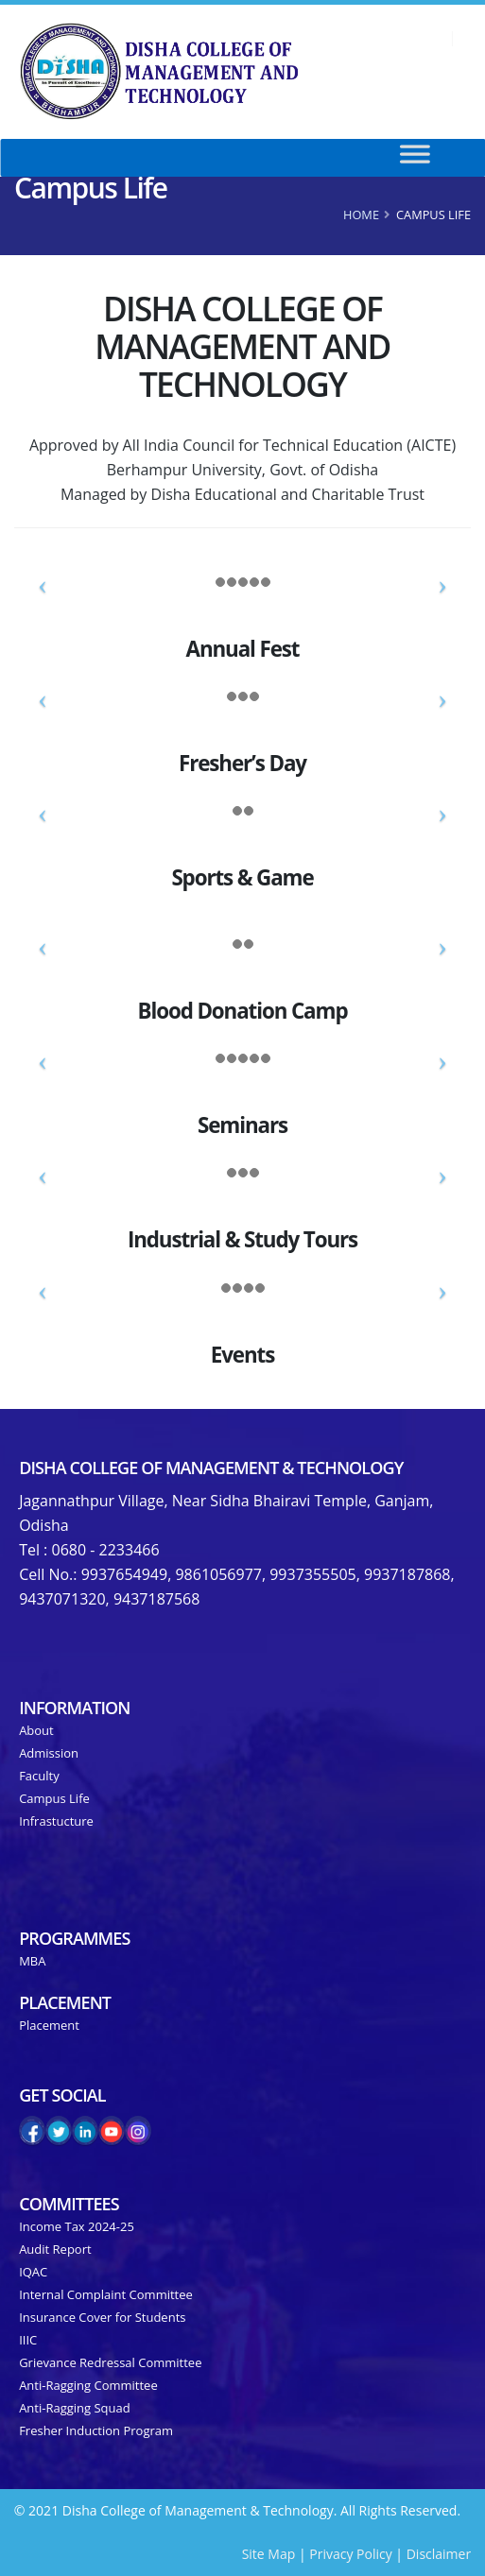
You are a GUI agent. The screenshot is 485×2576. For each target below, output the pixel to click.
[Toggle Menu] (434, 158)
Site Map (269, 2554)
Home (361, 214)
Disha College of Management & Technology (211, 1467)
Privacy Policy (350, 2554)
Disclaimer (439, 2554)
